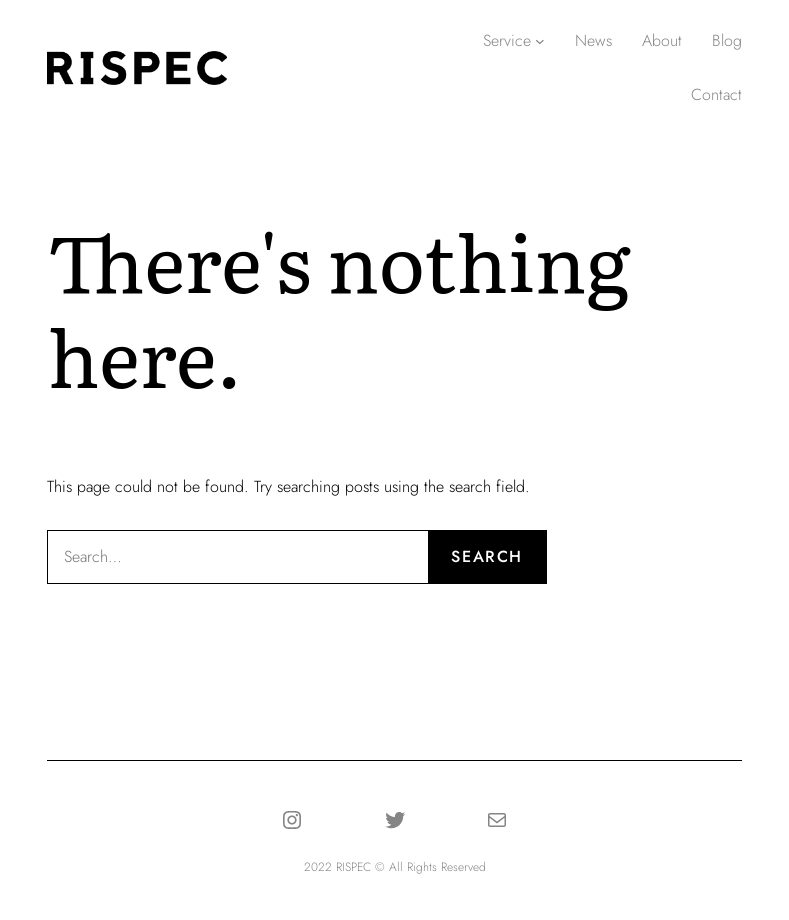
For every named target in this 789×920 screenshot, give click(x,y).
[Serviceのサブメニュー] (540, 41)
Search (487, 556)
